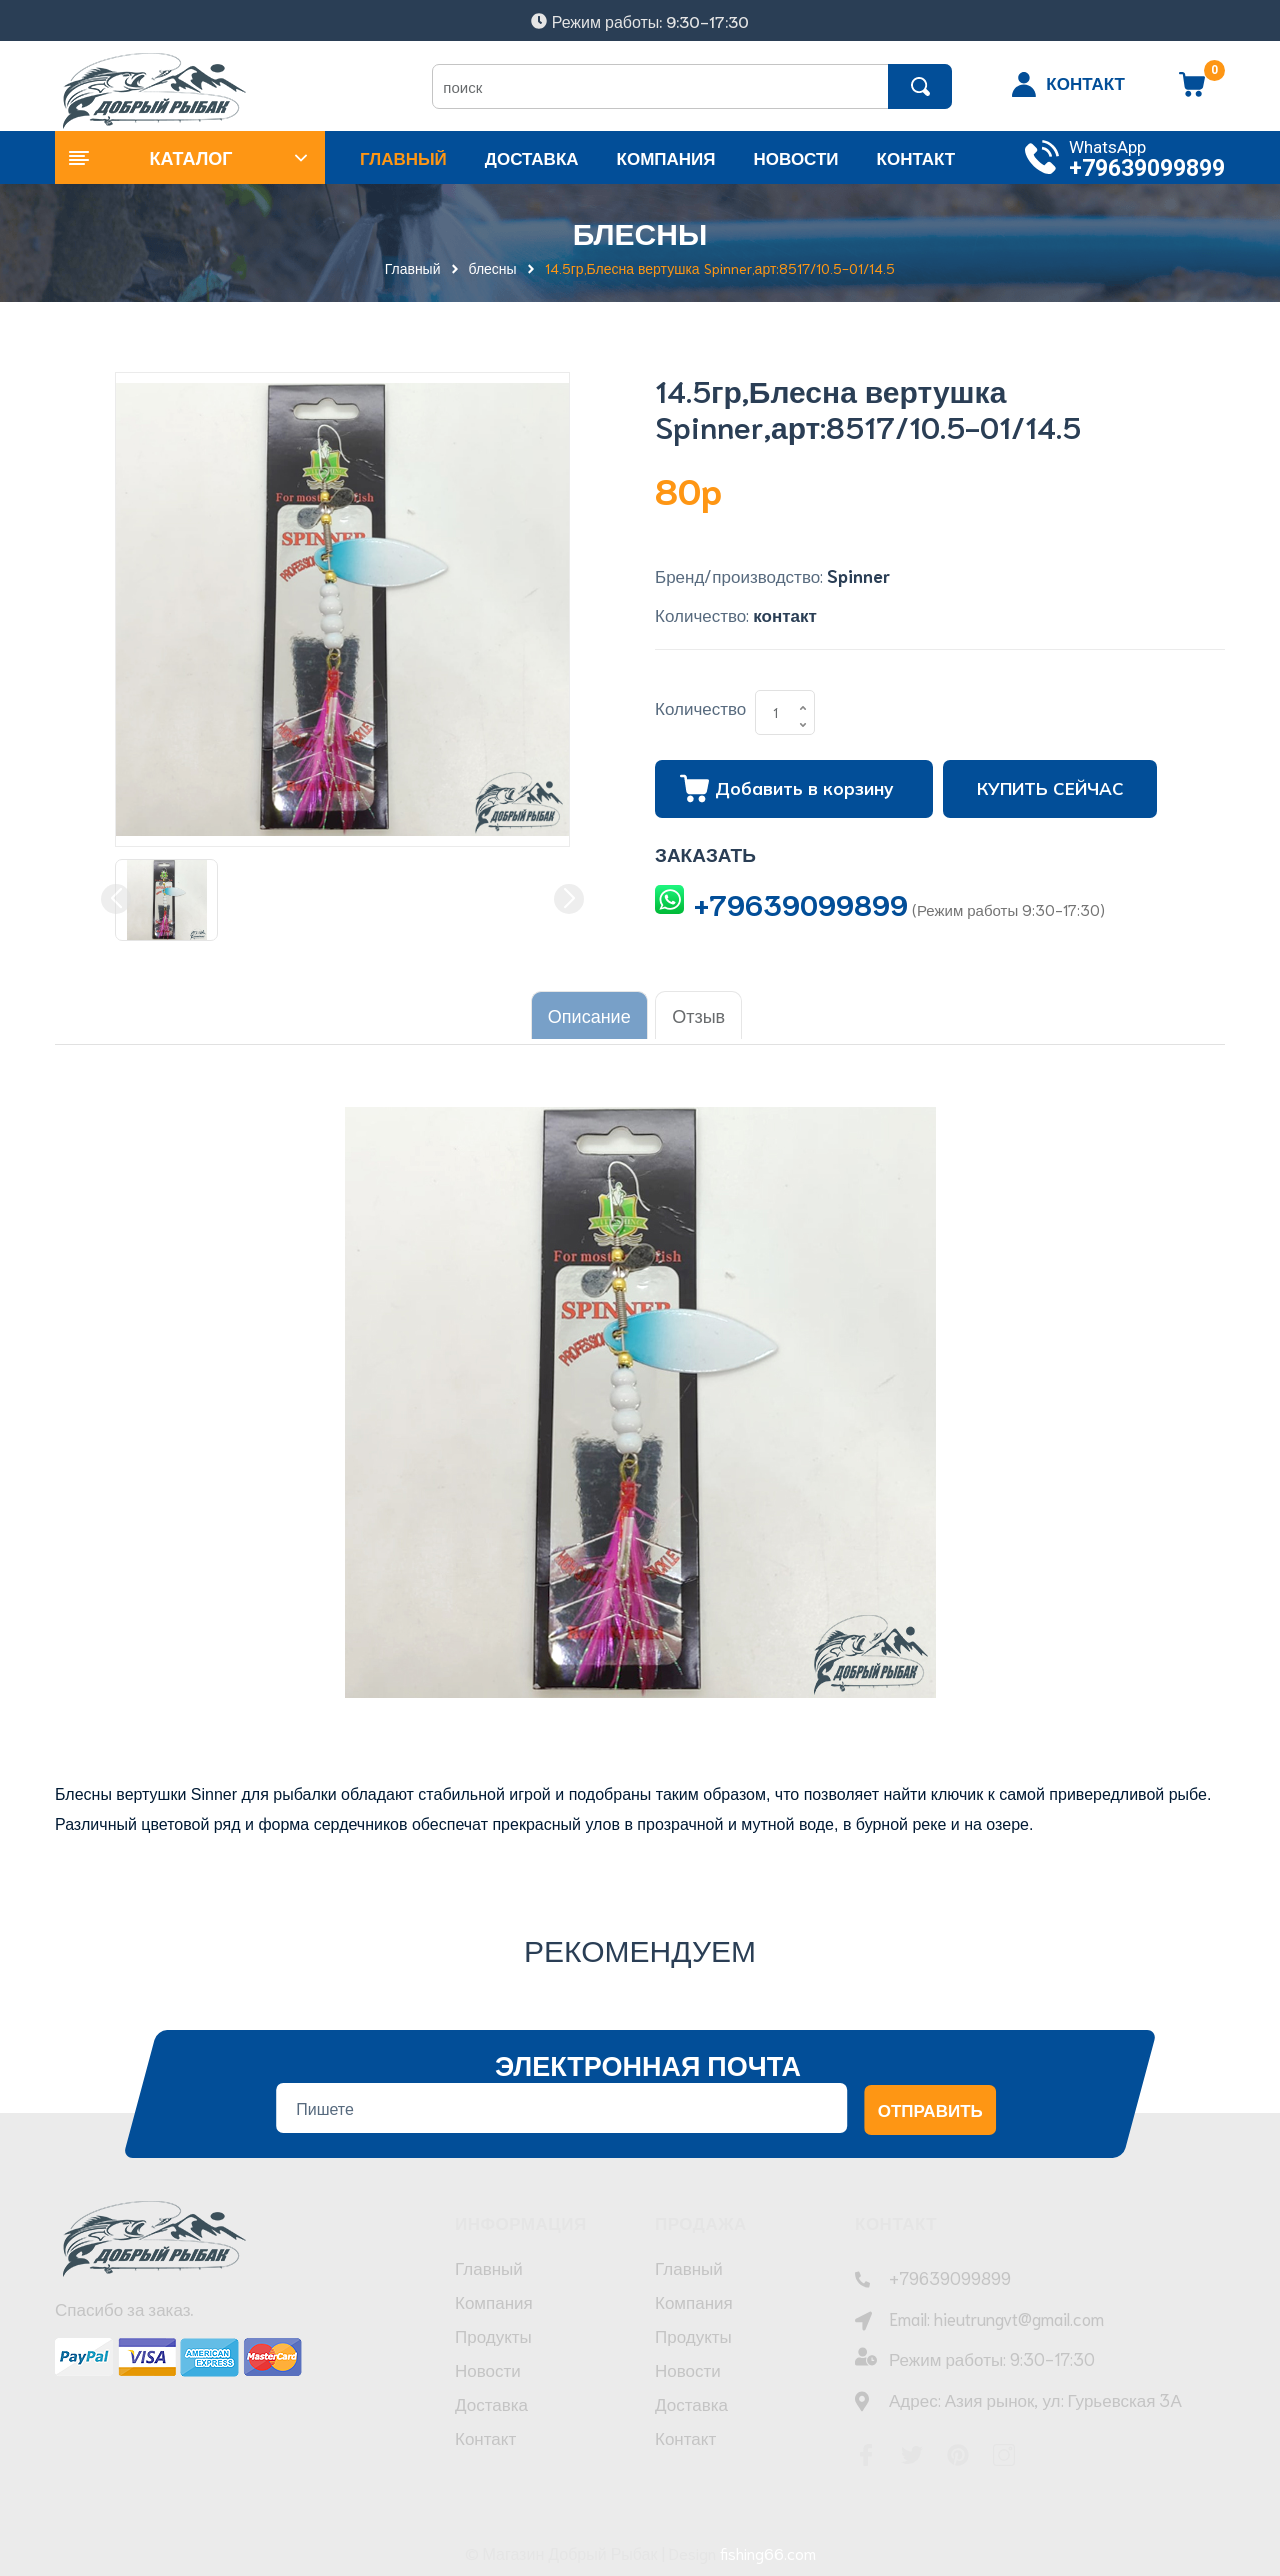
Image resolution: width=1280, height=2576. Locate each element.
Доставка (491, 2406)
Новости (488, 2372)
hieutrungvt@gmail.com (1019, 2311)
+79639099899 (1147, 168)
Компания (494, 2304)
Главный (489, 2270)
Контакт (485, 2440)
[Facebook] (866, 2449)
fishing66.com (768, 2546)
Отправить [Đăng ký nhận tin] (930, 2102)
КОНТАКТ (1085, 82)
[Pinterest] (958, 2449)
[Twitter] (912, 2449)
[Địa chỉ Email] (561, 2101)
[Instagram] (1004, 2449)
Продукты (493, 2338)
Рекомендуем (640, 1941)
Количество (700, 707)
